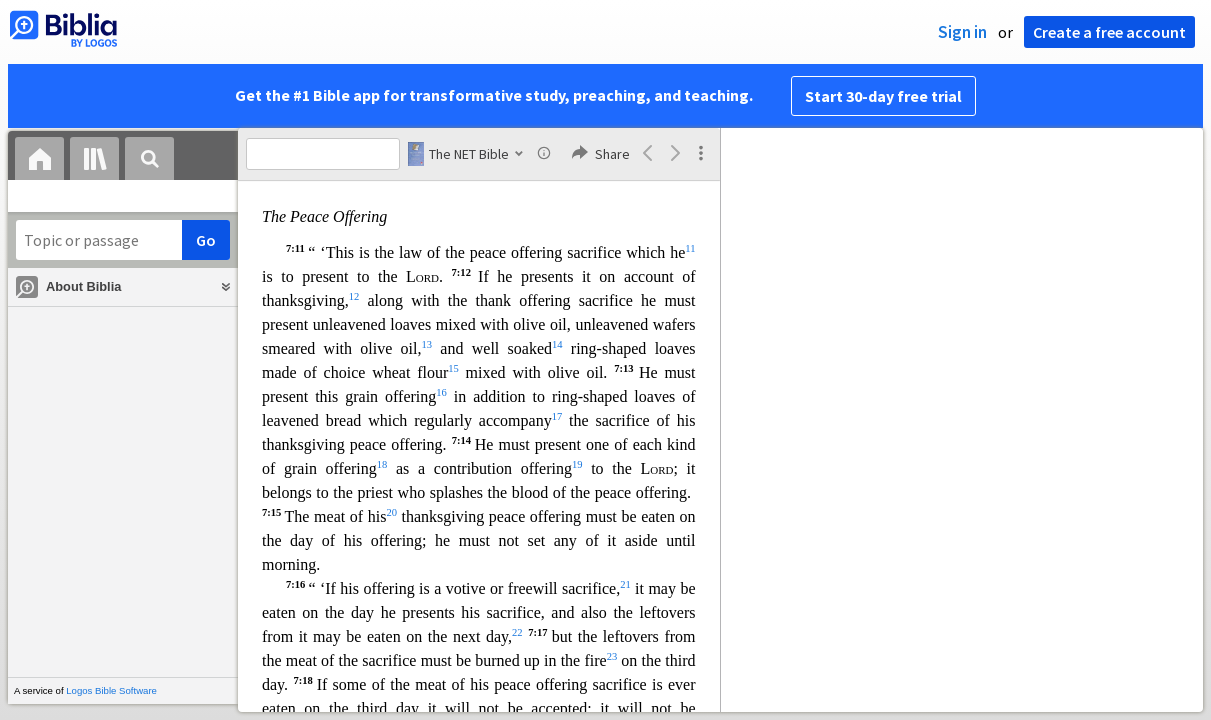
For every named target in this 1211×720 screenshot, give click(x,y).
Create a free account (1109, 32)
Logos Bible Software (111, 690)
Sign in (962, 32)
